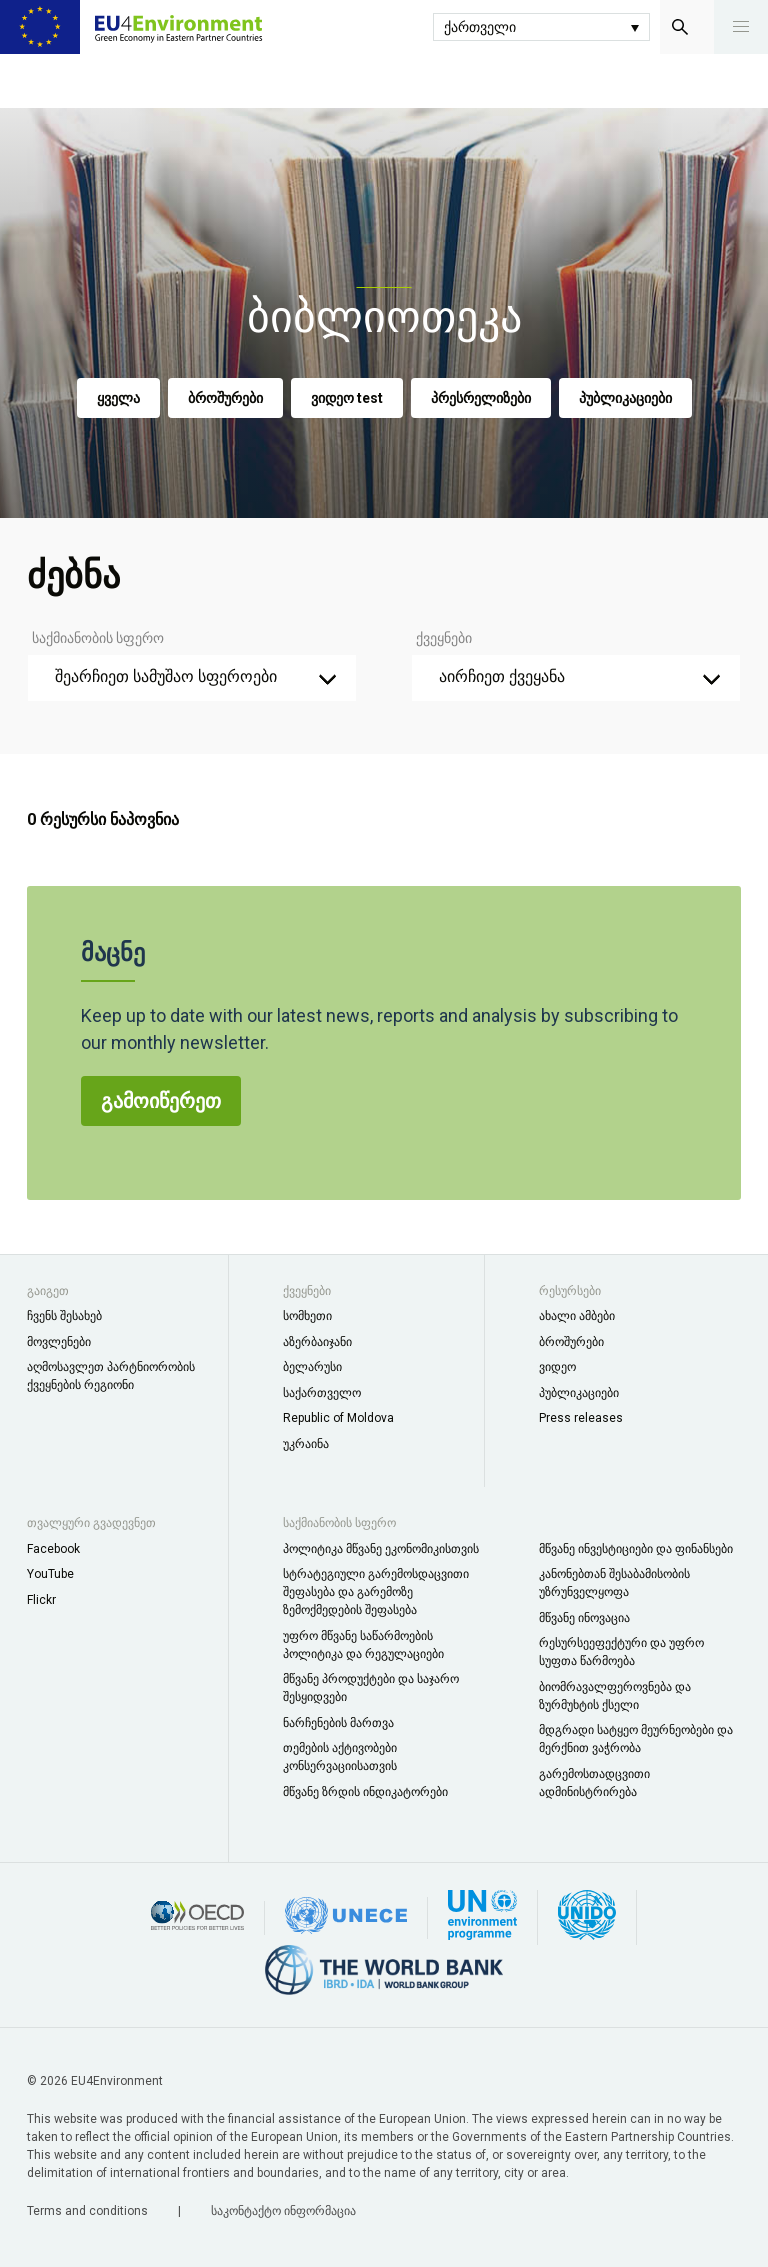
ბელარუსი (312, 1367)
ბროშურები (225, 398)
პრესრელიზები (481, 398)
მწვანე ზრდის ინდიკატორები (365, 1792)
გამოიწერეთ (161, 1106)
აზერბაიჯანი (317, 1342)
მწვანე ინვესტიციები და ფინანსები (636, 1549)
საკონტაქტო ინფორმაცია (283, 2211)
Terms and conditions (89, 2211)
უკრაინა (306, 1444)
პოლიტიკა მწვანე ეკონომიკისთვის (381, 1549)
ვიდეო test (347, 398)
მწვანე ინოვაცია (584, 1618)
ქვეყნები (444, 638)
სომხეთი (307, 1316)
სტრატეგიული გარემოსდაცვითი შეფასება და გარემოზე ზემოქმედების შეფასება (376, 1592)
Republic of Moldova (338, 1418)
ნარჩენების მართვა (338, 1723)
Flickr (41, 1600)
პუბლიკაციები (625, 398)
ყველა (118, 398)
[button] (741, 27)
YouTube (50, 1574)
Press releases (581, 1418)
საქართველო (322, 1393)
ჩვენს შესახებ (64, 1316)
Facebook (53, 1549)
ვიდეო (557, 1367)
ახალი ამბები (577, 1316)
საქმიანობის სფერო (98, 638)
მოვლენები (59, 1342)
